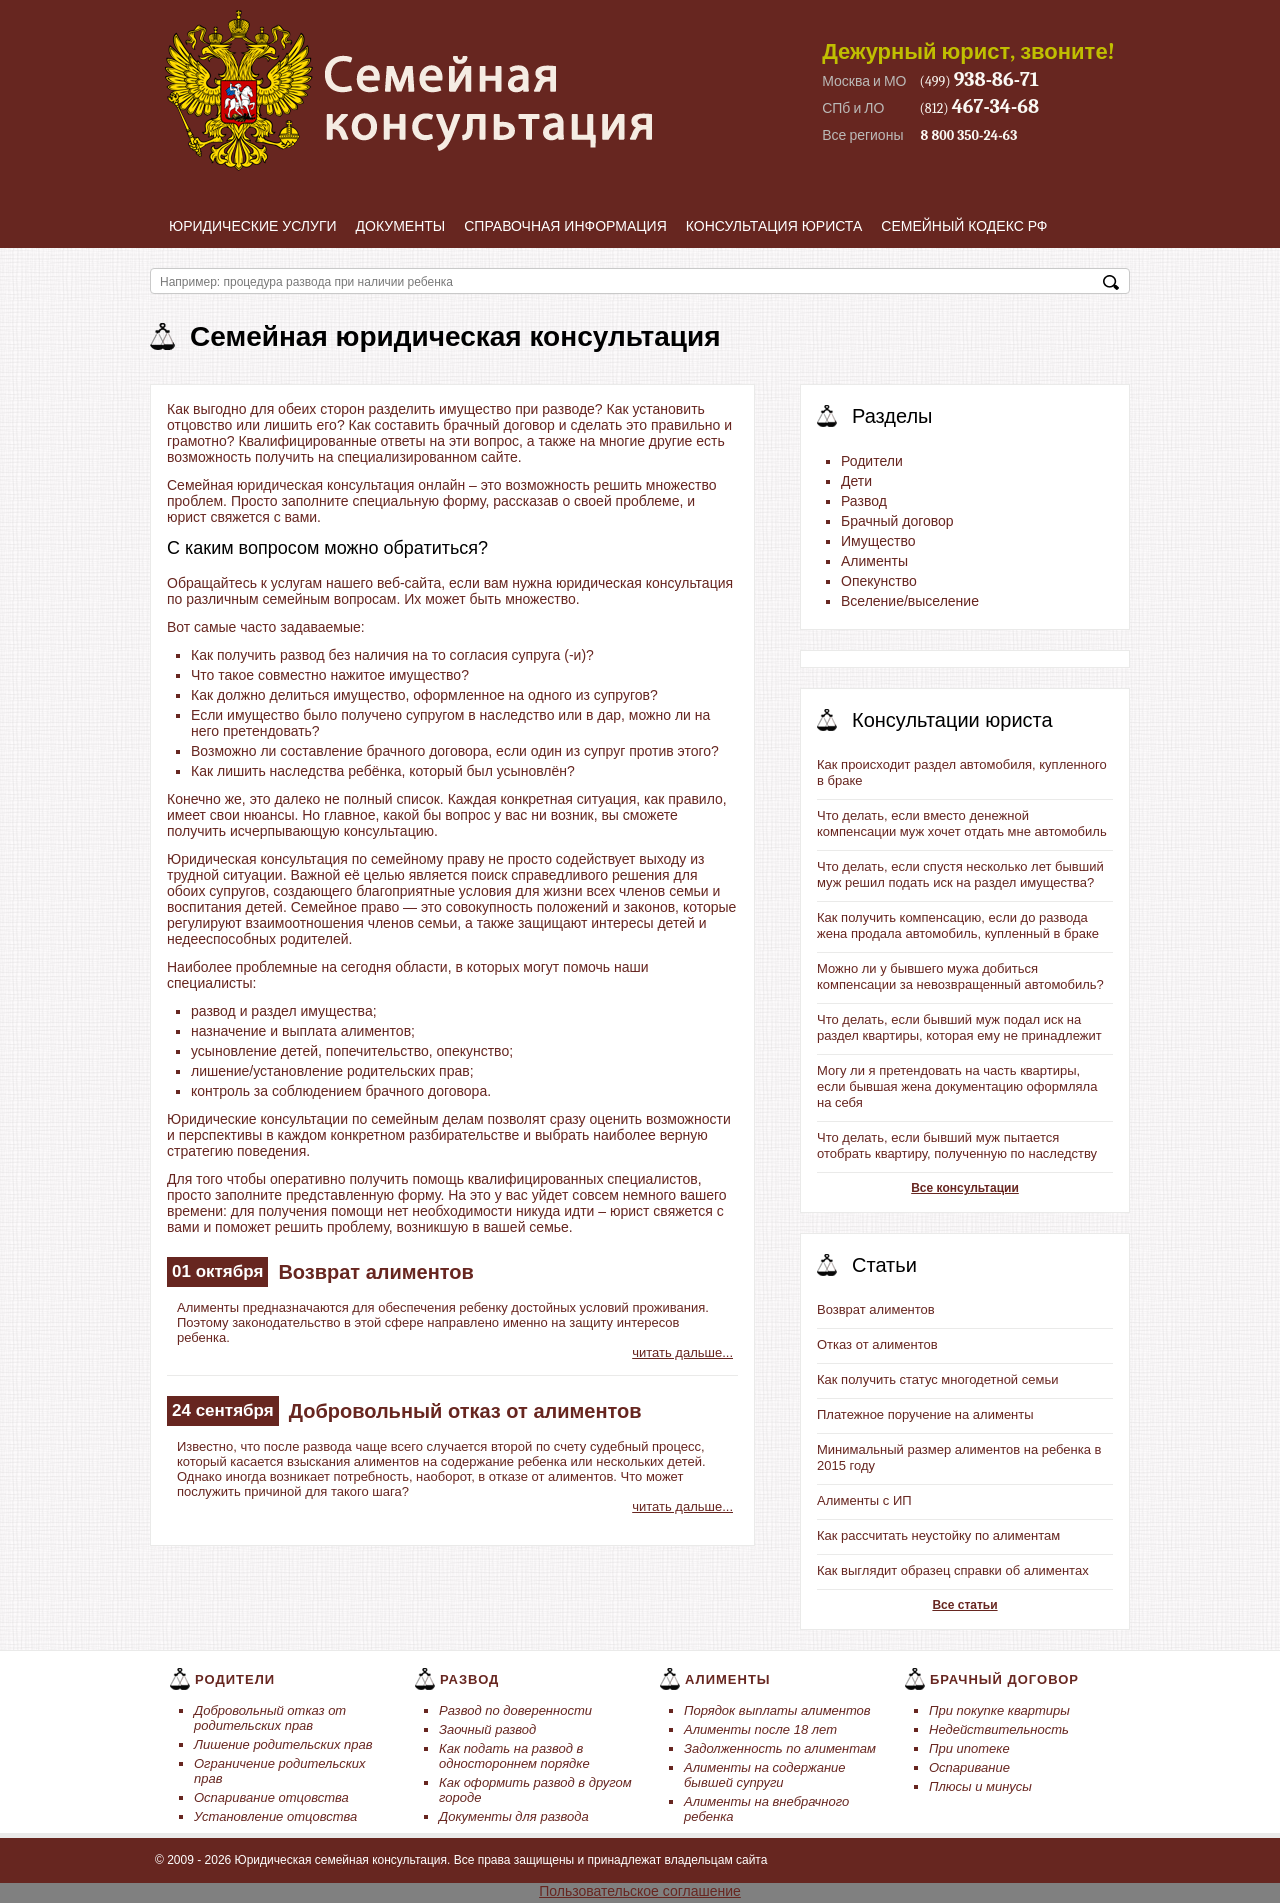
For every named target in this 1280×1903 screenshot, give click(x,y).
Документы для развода (514, 1816)
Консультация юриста (774, 226)
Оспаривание (969, 1767)
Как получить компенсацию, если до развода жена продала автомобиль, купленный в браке (958, 925)
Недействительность (999, 1729)
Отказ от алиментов (877, 1344)
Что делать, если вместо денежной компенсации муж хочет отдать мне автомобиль (962, 823)
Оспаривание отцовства (271, 1797)
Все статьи (964, 1605)
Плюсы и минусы (980, 1786)
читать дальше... (682, 1352)
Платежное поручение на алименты (925, 1414)
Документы (401, 226)
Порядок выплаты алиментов (777, 1710)
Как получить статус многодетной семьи (937, 1379)
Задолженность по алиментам (780, 1748)
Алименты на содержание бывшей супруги (765, 1775)
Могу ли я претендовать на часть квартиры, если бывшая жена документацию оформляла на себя (957, 1086)
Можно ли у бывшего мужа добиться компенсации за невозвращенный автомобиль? (960, 976)
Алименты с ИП (864, 1500)
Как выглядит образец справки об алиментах (953, 1570)
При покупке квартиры (999, 1710)
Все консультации (965, 1188)
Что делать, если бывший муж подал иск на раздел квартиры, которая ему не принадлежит (959, 1027)
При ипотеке (969, 1748)
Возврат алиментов (376, 1272)
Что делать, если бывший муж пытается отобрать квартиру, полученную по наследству (957, 1145)
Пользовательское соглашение (640, 1891)
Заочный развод (487, 1729)
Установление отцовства (275, 1816)
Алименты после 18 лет (760, 1729)
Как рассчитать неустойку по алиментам (938, 1535)
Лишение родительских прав (283, 1744)
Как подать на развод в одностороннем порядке (514, 1756)
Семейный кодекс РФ (964, 226)
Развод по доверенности (515, 1710)
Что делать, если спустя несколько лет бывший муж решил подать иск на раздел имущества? (960, 874)
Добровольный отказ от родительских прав (270, 1718)
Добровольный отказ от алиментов (465, 1411)
